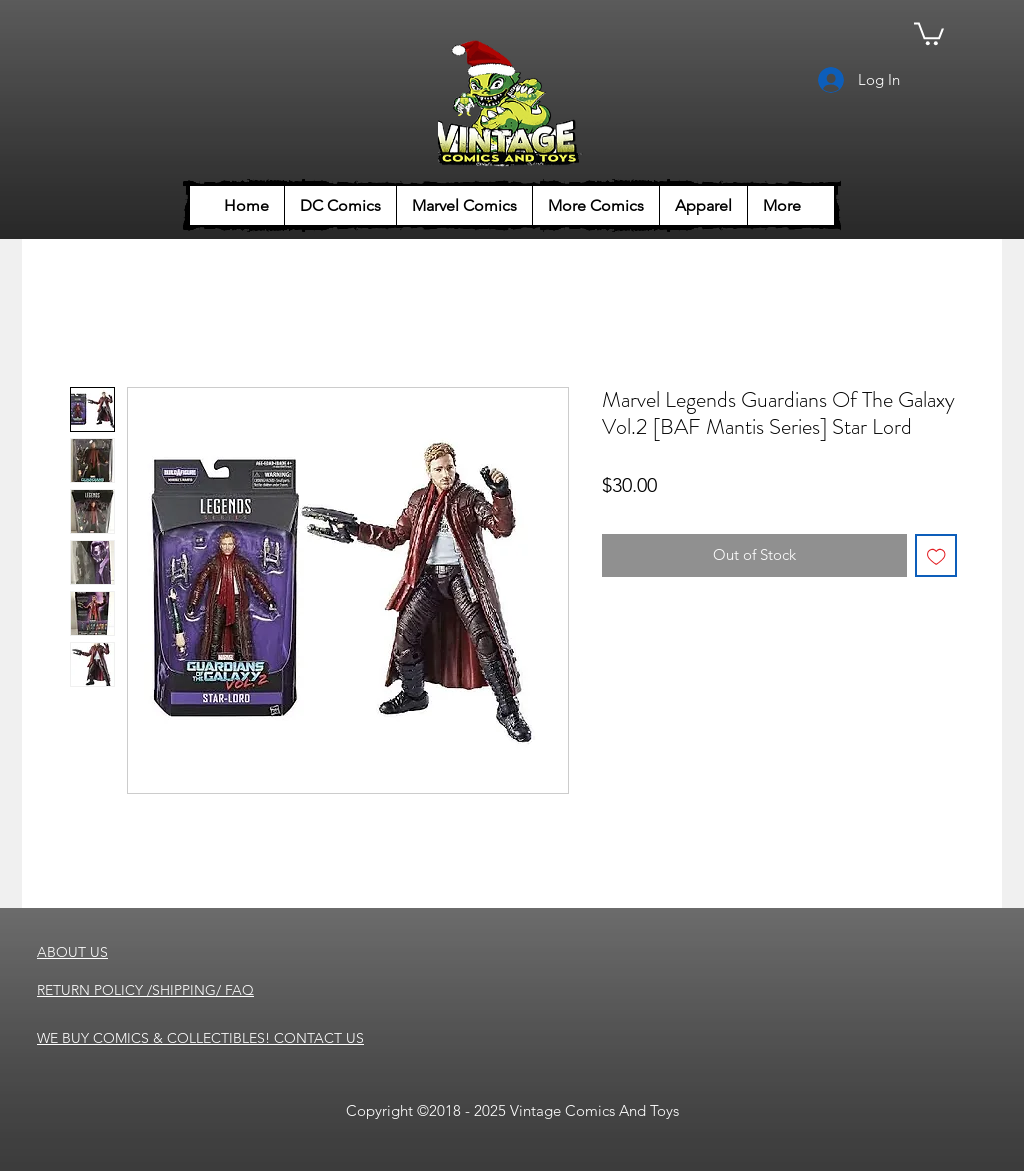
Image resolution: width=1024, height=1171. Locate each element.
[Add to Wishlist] (936, 555)
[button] (929, 32)
